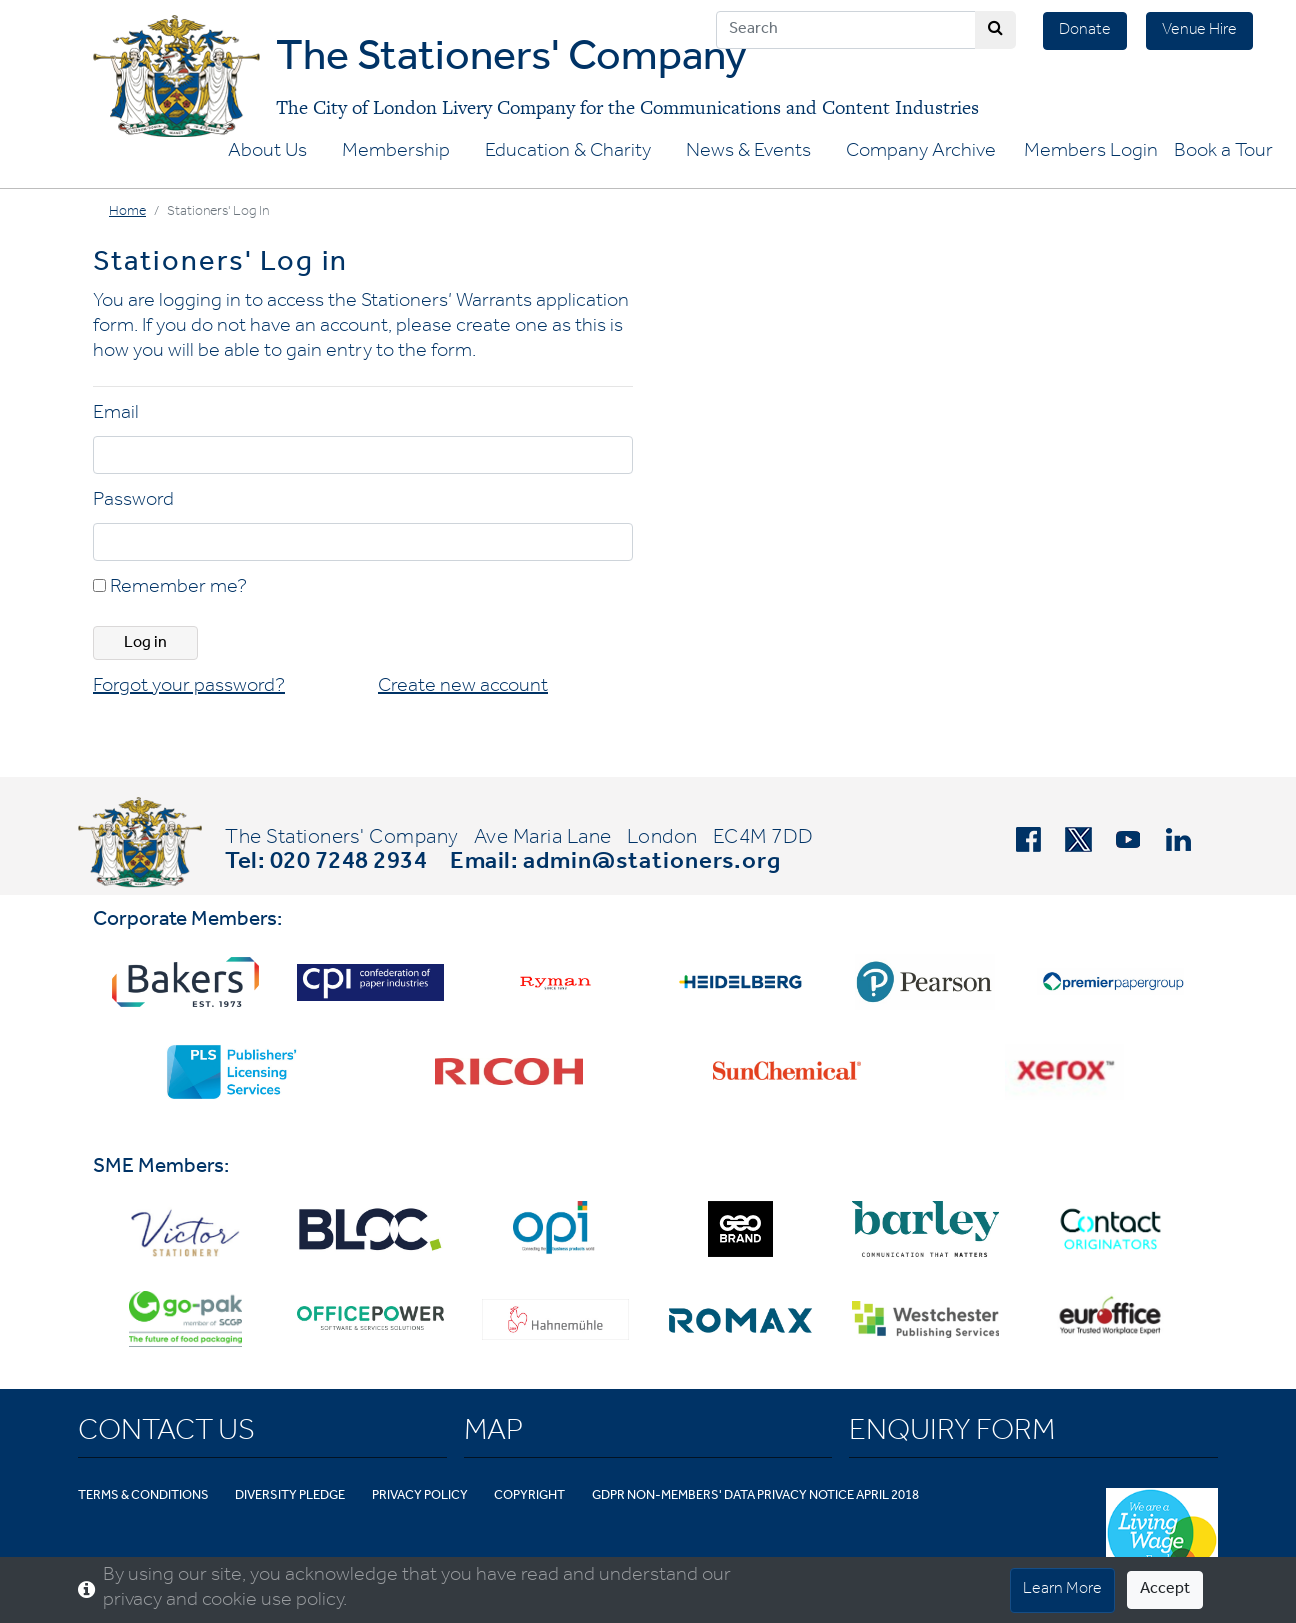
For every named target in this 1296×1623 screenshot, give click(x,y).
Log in (145, 644)
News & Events (748, 153)
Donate (1085, 31)
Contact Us (166, 1434)
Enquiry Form (952, 1434)
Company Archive (921, 153)
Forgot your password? (189, 688)
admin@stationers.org (652, 864)
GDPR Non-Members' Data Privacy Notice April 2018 (755, 1496)
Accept (1165, 1590)
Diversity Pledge (290, 1496)
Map (493, 1434)
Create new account (463, 688)
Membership (396, 153)
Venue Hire (1199, 31)
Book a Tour (1223, 153)
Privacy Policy (420, 1496)
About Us (267, 153)
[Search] (846, 30)
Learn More (1062, 1590)
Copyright (529, 1496)
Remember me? (170, 589)
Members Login (1091, 153)
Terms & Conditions (143, 1496)
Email (116, 415)
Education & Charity (568, 153)
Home (127, 213)
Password (133, 502)
